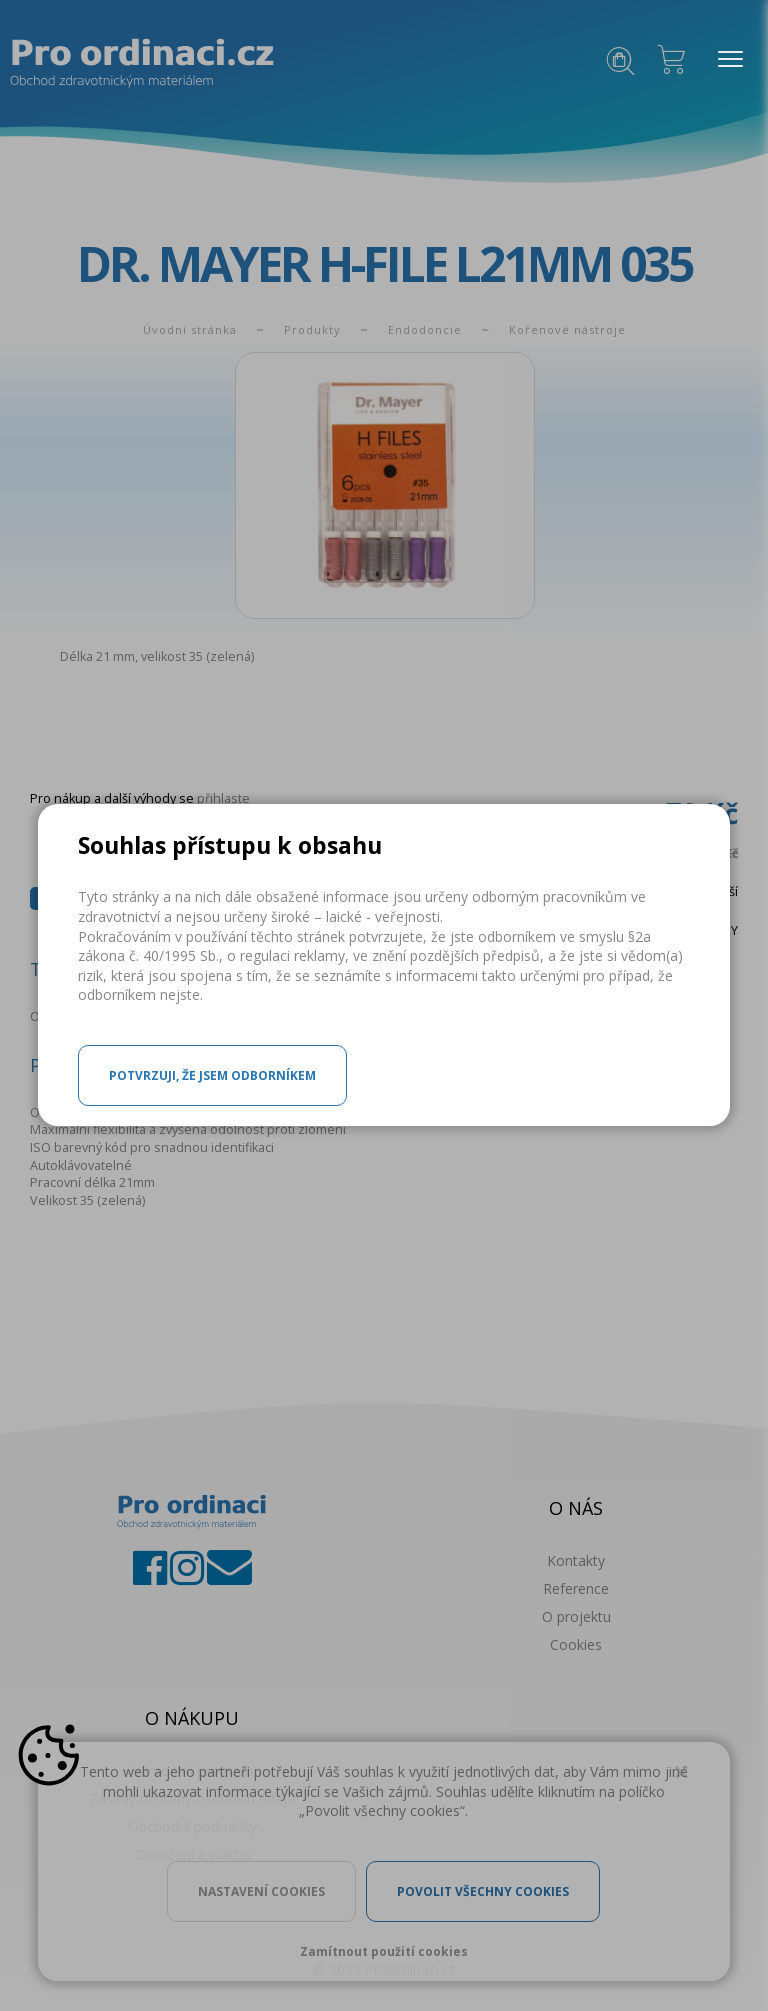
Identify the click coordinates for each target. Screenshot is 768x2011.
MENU (725, 60)
